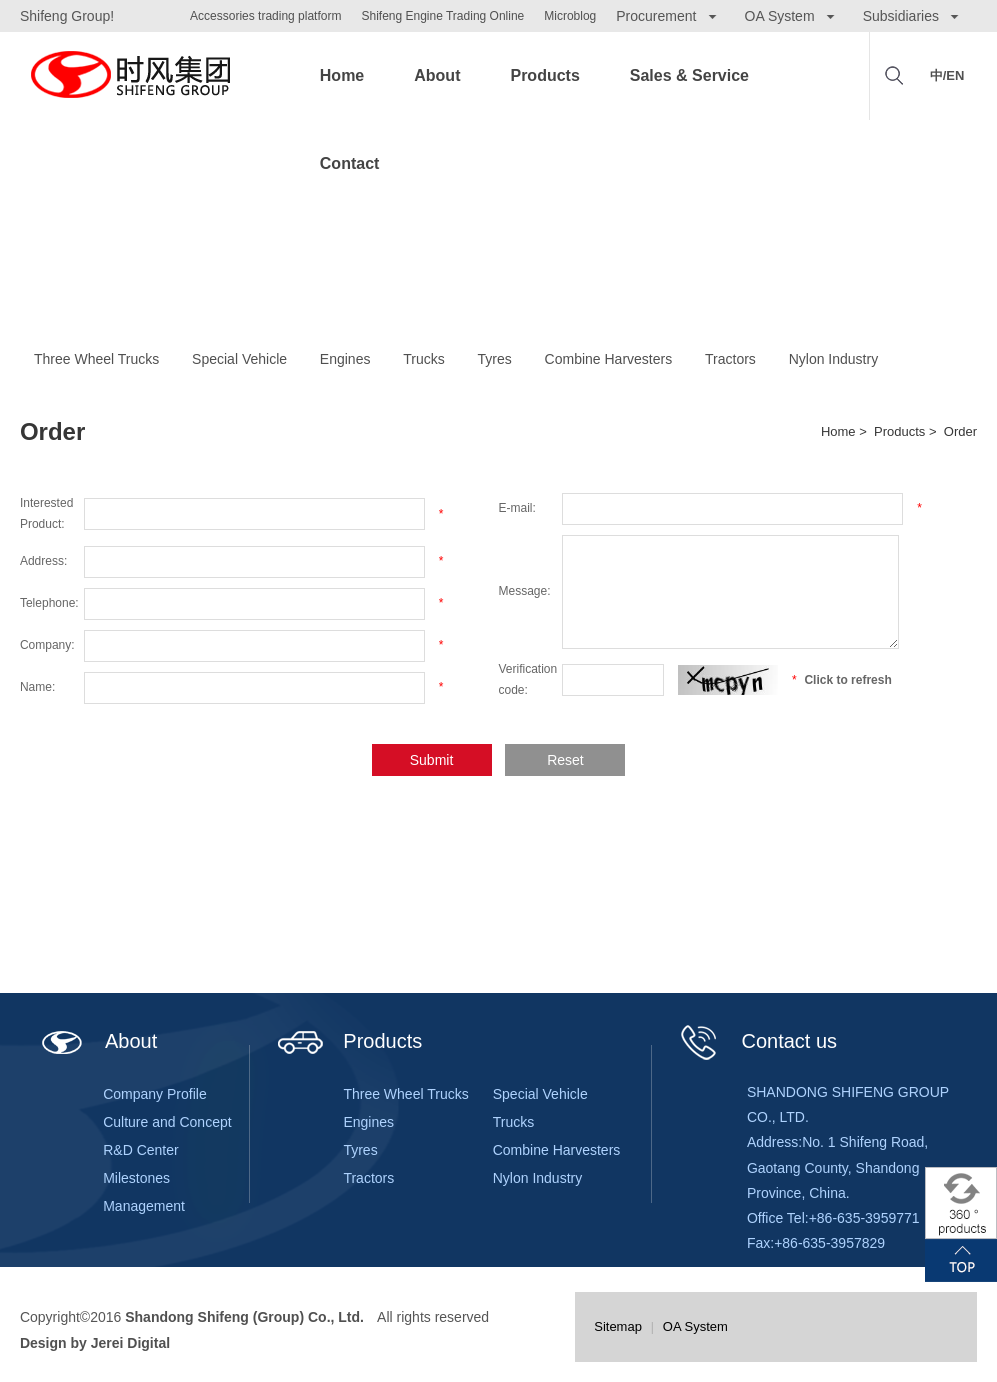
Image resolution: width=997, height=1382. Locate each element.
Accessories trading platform (265, 16)
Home (342, 75)
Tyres (495, 359)
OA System (695, 1326)
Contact (350, 163)
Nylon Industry (833, 359)
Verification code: (528, 680)
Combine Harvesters (609, 359)
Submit (432, 760)
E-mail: (517, 508)
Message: (525, 591)
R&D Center (140, 1150)
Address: (43, 561)
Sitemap (618, 1326)
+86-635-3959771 (864, 1218)
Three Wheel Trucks (96, 359)
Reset (565, 760)
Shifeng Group (130, 76)
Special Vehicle (239, 359)
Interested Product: (46, 514)
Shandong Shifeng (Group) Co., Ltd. (244, 1317)
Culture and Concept (167, 1122)
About (437, 75)
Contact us (756, 1041)
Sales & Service (689, 75)
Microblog (570, 16)
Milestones (136, 1178)
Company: (47, 645)
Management (144, 1206)
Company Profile (155, 1094)
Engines (345, 359)
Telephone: (49, 603)
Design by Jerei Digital (95, 1343)
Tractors (730, 359)
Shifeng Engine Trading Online (442, 16)
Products (544, 75)
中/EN (947, 75)
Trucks (423, 359)
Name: (37, 687)
